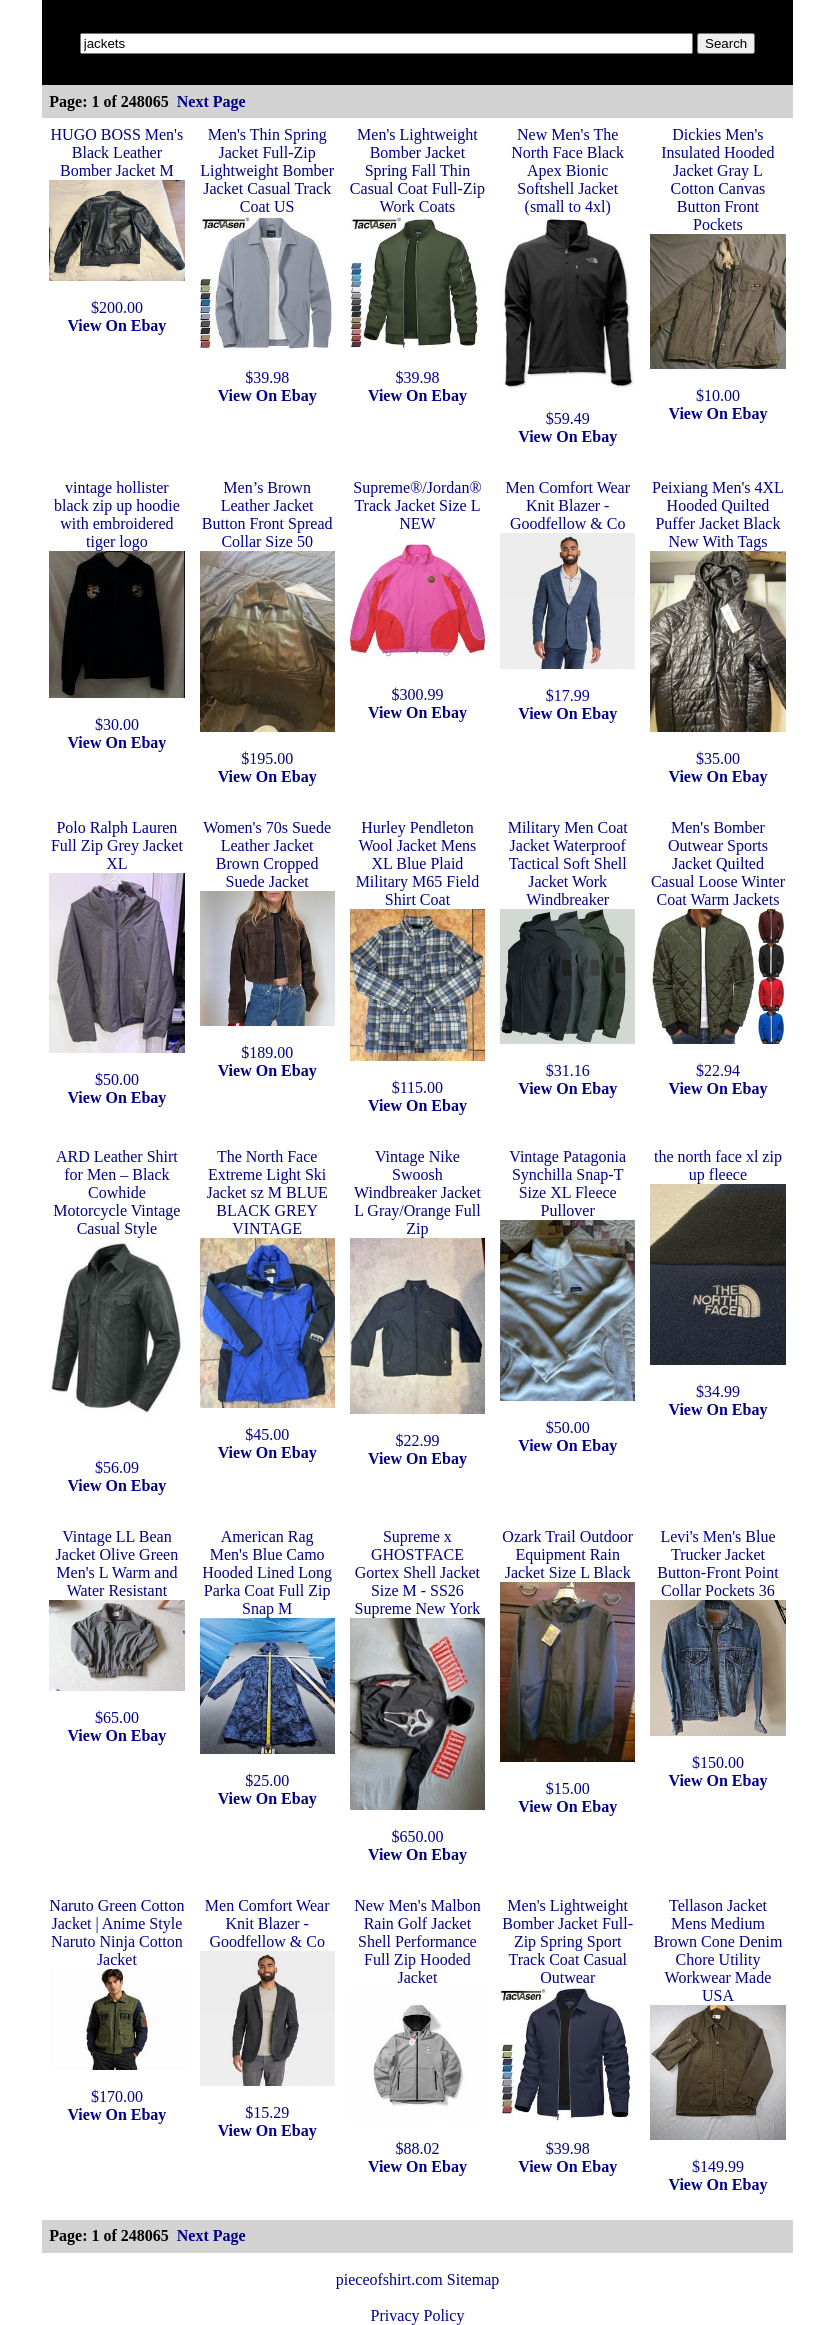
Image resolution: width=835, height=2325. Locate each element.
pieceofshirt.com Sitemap (418, 2279)
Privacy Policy (418, 2315)
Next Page (211, 101)
